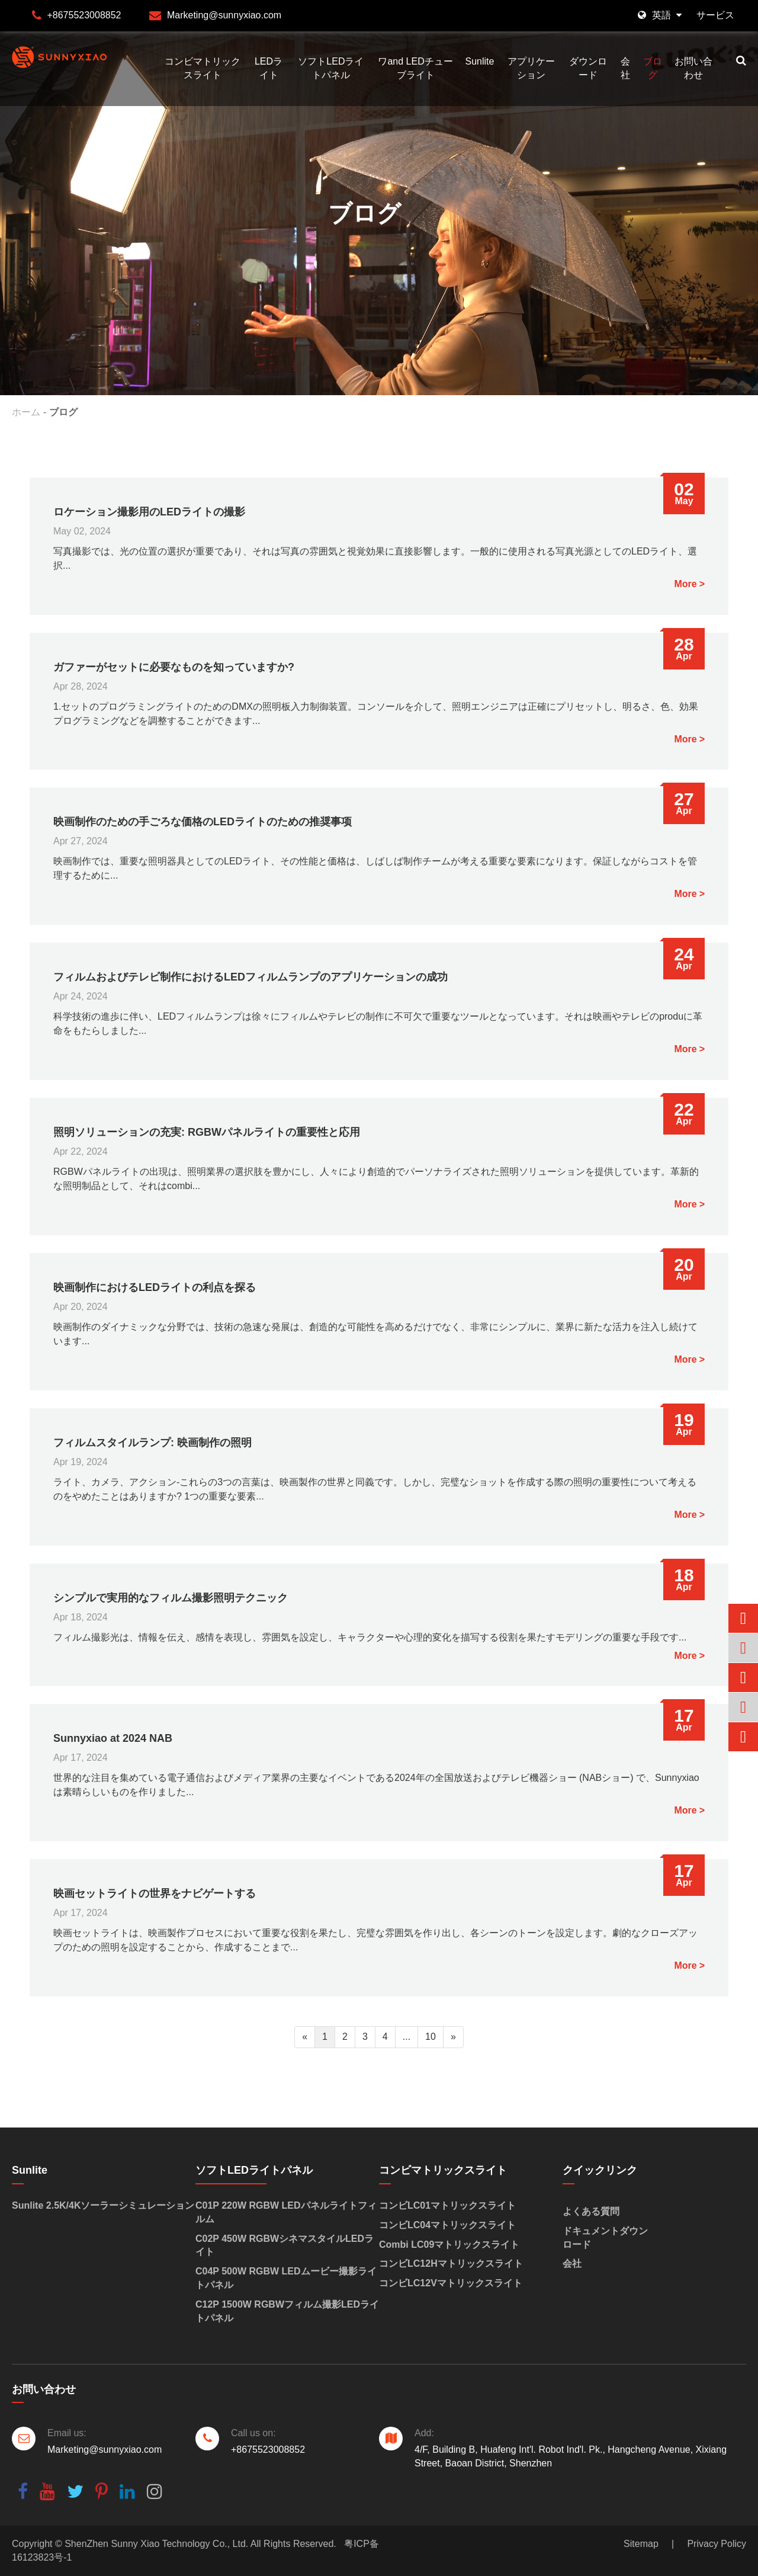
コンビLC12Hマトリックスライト (451, 2263)
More (685, 584)
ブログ (652, 68)
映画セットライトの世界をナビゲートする (154, 1893)
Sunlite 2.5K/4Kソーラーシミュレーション (103, 2205)
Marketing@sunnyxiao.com (224, 15)
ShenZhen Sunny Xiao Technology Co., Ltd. (156, 2544)
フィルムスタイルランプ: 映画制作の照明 (152, 1443)
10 (430, 2037)
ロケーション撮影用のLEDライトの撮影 (149, 512)
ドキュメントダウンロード (605, 2238)
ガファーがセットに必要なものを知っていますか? (173, 667)
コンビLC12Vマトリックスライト (450, 2283)
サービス (715, 15)
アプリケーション (531, 68)
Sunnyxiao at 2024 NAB (112, 1738)
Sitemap (641, 2544)
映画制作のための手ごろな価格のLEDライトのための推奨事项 (202, 822)
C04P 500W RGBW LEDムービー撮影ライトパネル (286, 2278)
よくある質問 (591, 2211)
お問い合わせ (693, 68)
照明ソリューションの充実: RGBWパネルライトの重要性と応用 (206, 1132)
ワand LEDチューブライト (415, 68)
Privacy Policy (716, 2544)
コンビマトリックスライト (202, 68)
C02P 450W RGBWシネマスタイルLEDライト (284, 2245)
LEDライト (268, 68)
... (406, 2037)
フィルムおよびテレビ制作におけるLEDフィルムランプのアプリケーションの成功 (250, 977)
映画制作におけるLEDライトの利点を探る (154, 1287)
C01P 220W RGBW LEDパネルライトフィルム (286, 2212)
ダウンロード (588, 68)
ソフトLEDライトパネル (331, 68)
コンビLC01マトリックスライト (447, 2205)
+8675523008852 (84, 15)
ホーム (26, 412)
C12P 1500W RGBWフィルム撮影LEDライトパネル (287, 2311)
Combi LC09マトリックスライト (449, 2244)
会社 (625, 68)
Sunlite (479, 61)
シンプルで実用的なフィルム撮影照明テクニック (170, 1598)
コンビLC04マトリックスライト (447, 2225)
